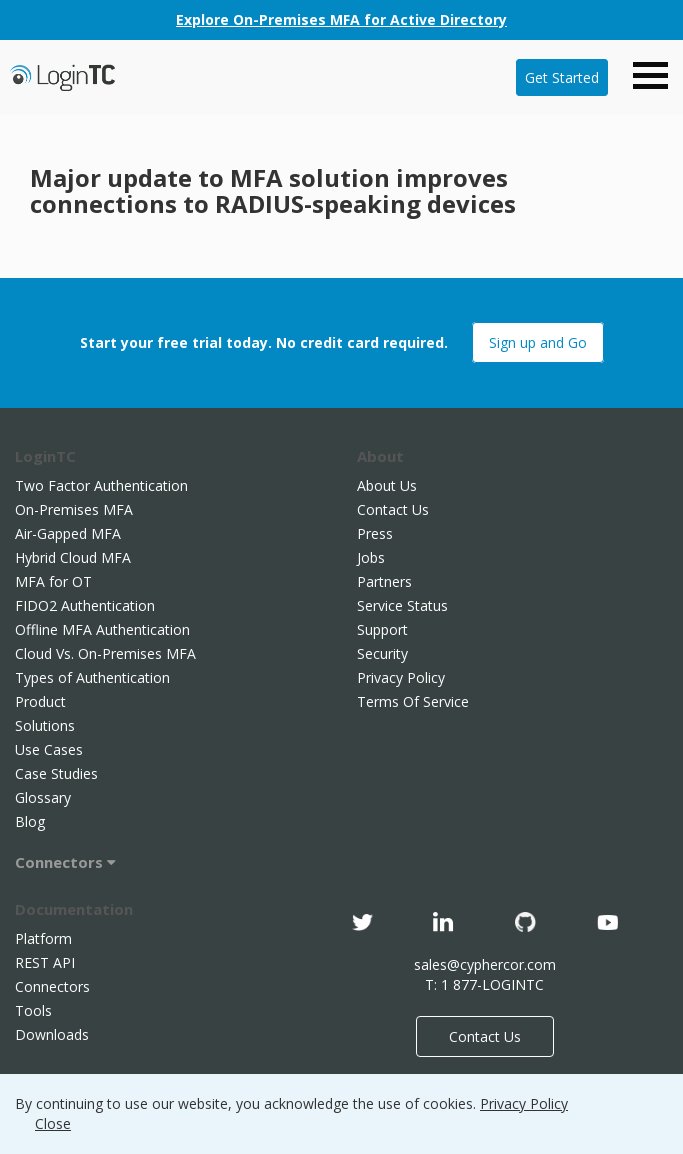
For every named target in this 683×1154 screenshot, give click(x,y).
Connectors (65, 862)
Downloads (52, 1034)
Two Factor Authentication (101, 485)
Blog (30, 821)
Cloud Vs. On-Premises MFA (105, 653)
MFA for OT (53, 581)
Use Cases (49, 749)
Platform (43, 938)
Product (40, 701)
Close (53, 1123)
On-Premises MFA (74, 509)
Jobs (371, 557)
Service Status (402, 605)
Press (375, 533)
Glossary (43, 797)
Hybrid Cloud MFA (73, 557)
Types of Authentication (92, 677)
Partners (384, 581)
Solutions (45, 725)
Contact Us (393, 509)
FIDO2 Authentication (85, 605)
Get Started (562, 77)
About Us (387, 485)
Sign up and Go (538, 342)
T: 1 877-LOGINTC (484, 984)
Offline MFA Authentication (102, 629)
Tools (33, 1010)
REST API (45, 962)
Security (382, 653)
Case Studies (56, 773)
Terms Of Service (413, 701)
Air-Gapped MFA (68, 533)
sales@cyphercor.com (485, 964)
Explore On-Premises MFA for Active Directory (341, 19)
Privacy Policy (401, 677)
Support (382, 629)
